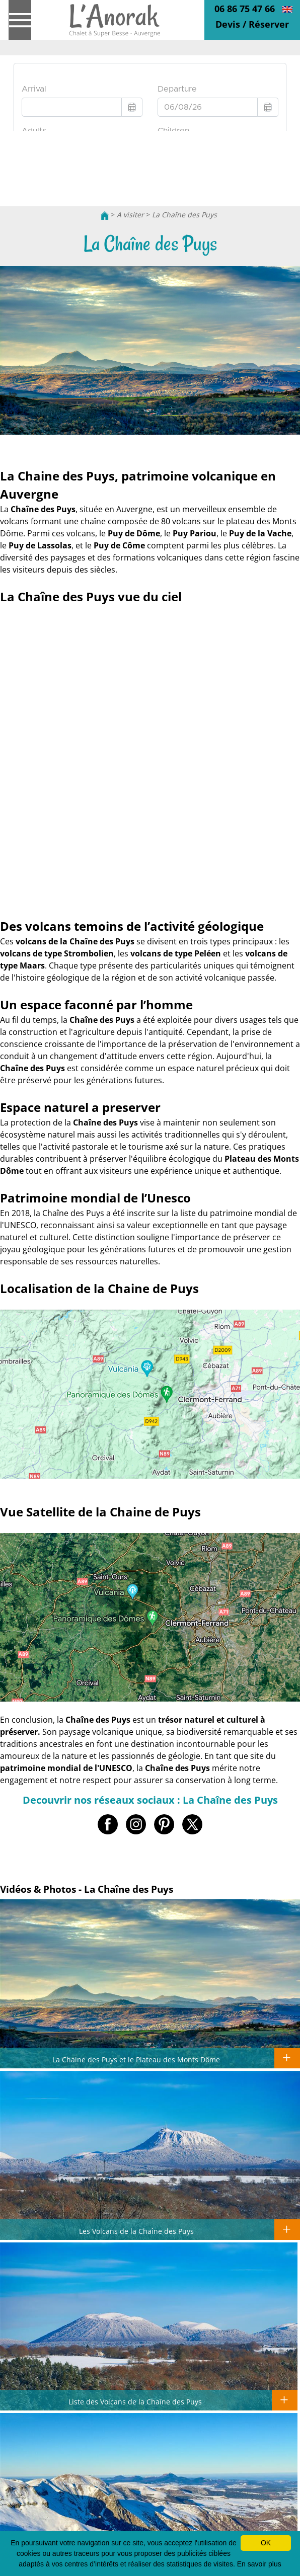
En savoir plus (259, 2564)
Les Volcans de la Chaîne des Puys (136, 2230)
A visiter (130, 214)
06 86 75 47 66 (244, 9)
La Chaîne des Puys (184, 214)
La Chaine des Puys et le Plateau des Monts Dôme (136, 2059)
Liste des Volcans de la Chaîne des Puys (135, 2401)
